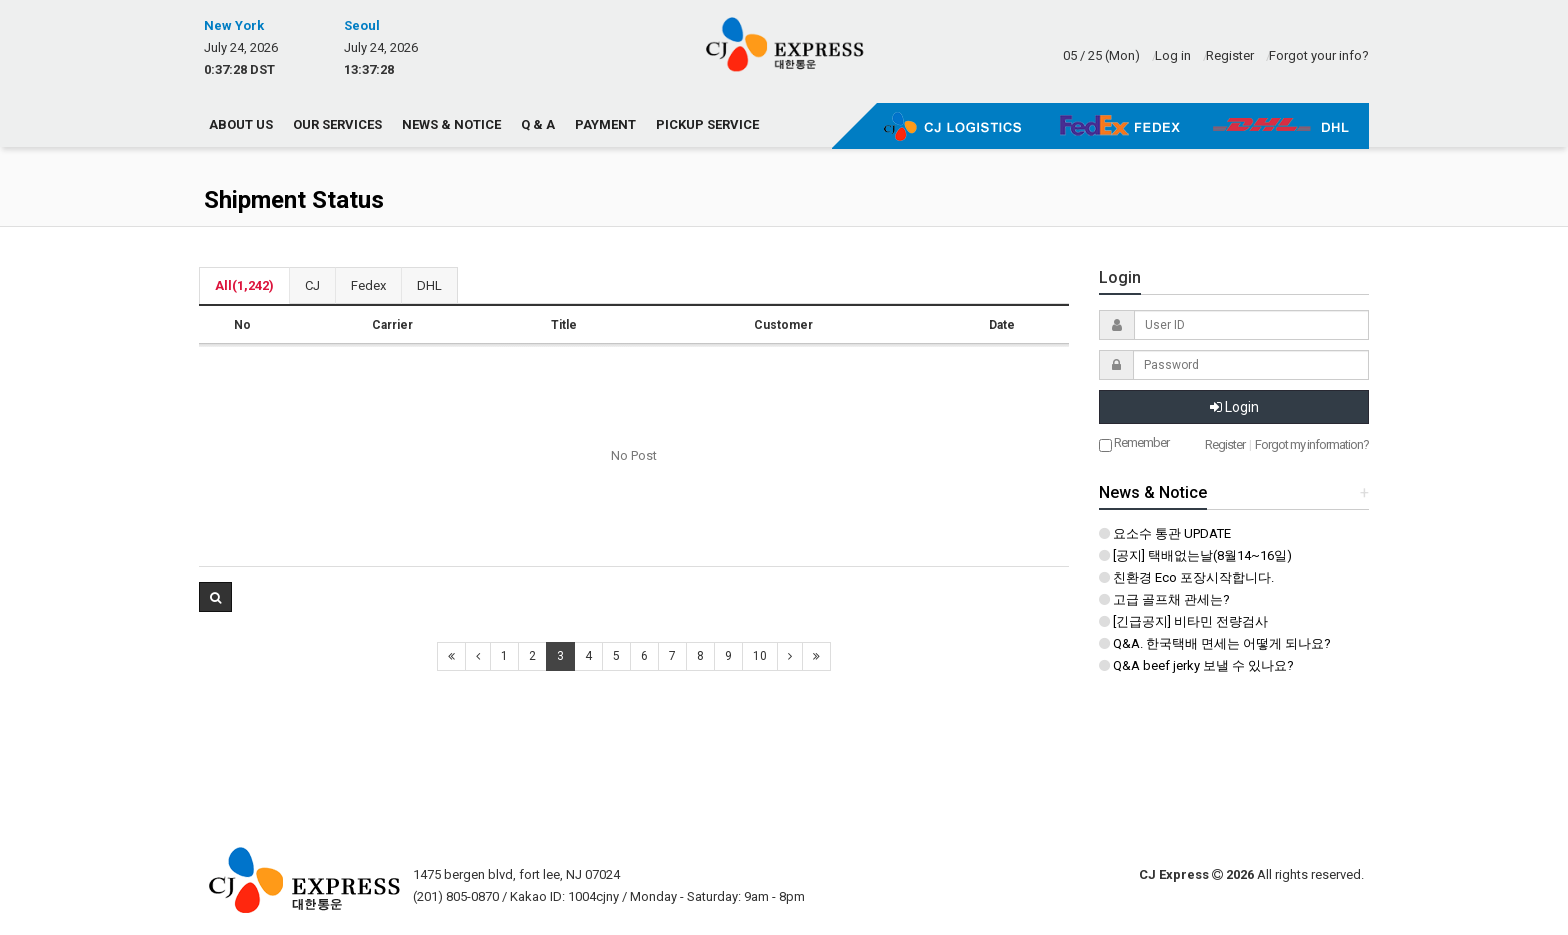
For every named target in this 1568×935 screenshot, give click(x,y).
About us (241, 124)
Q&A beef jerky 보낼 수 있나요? (1196, 665)
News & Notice (451, 124)
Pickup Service (707, 124)
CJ (312, 285)
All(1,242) (244, 285)
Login (1234, 407)
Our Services (337, 124)
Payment (605, 124)
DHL (429, 285)
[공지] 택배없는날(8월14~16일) (1195, 555)
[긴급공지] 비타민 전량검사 (1183, 621)
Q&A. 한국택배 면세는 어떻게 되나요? (1215, 643)
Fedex (368, 285)
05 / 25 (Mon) (1101, 55)
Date (1002, 325)
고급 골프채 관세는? (1164, 599)
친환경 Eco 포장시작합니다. (1186, 577)
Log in (1173, 55)
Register (1230, 55)
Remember (1134, 443)
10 (760, 656)
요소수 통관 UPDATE (1165, 533)
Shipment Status (294, 200)
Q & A (538, 124)
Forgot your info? (1319, 55)
